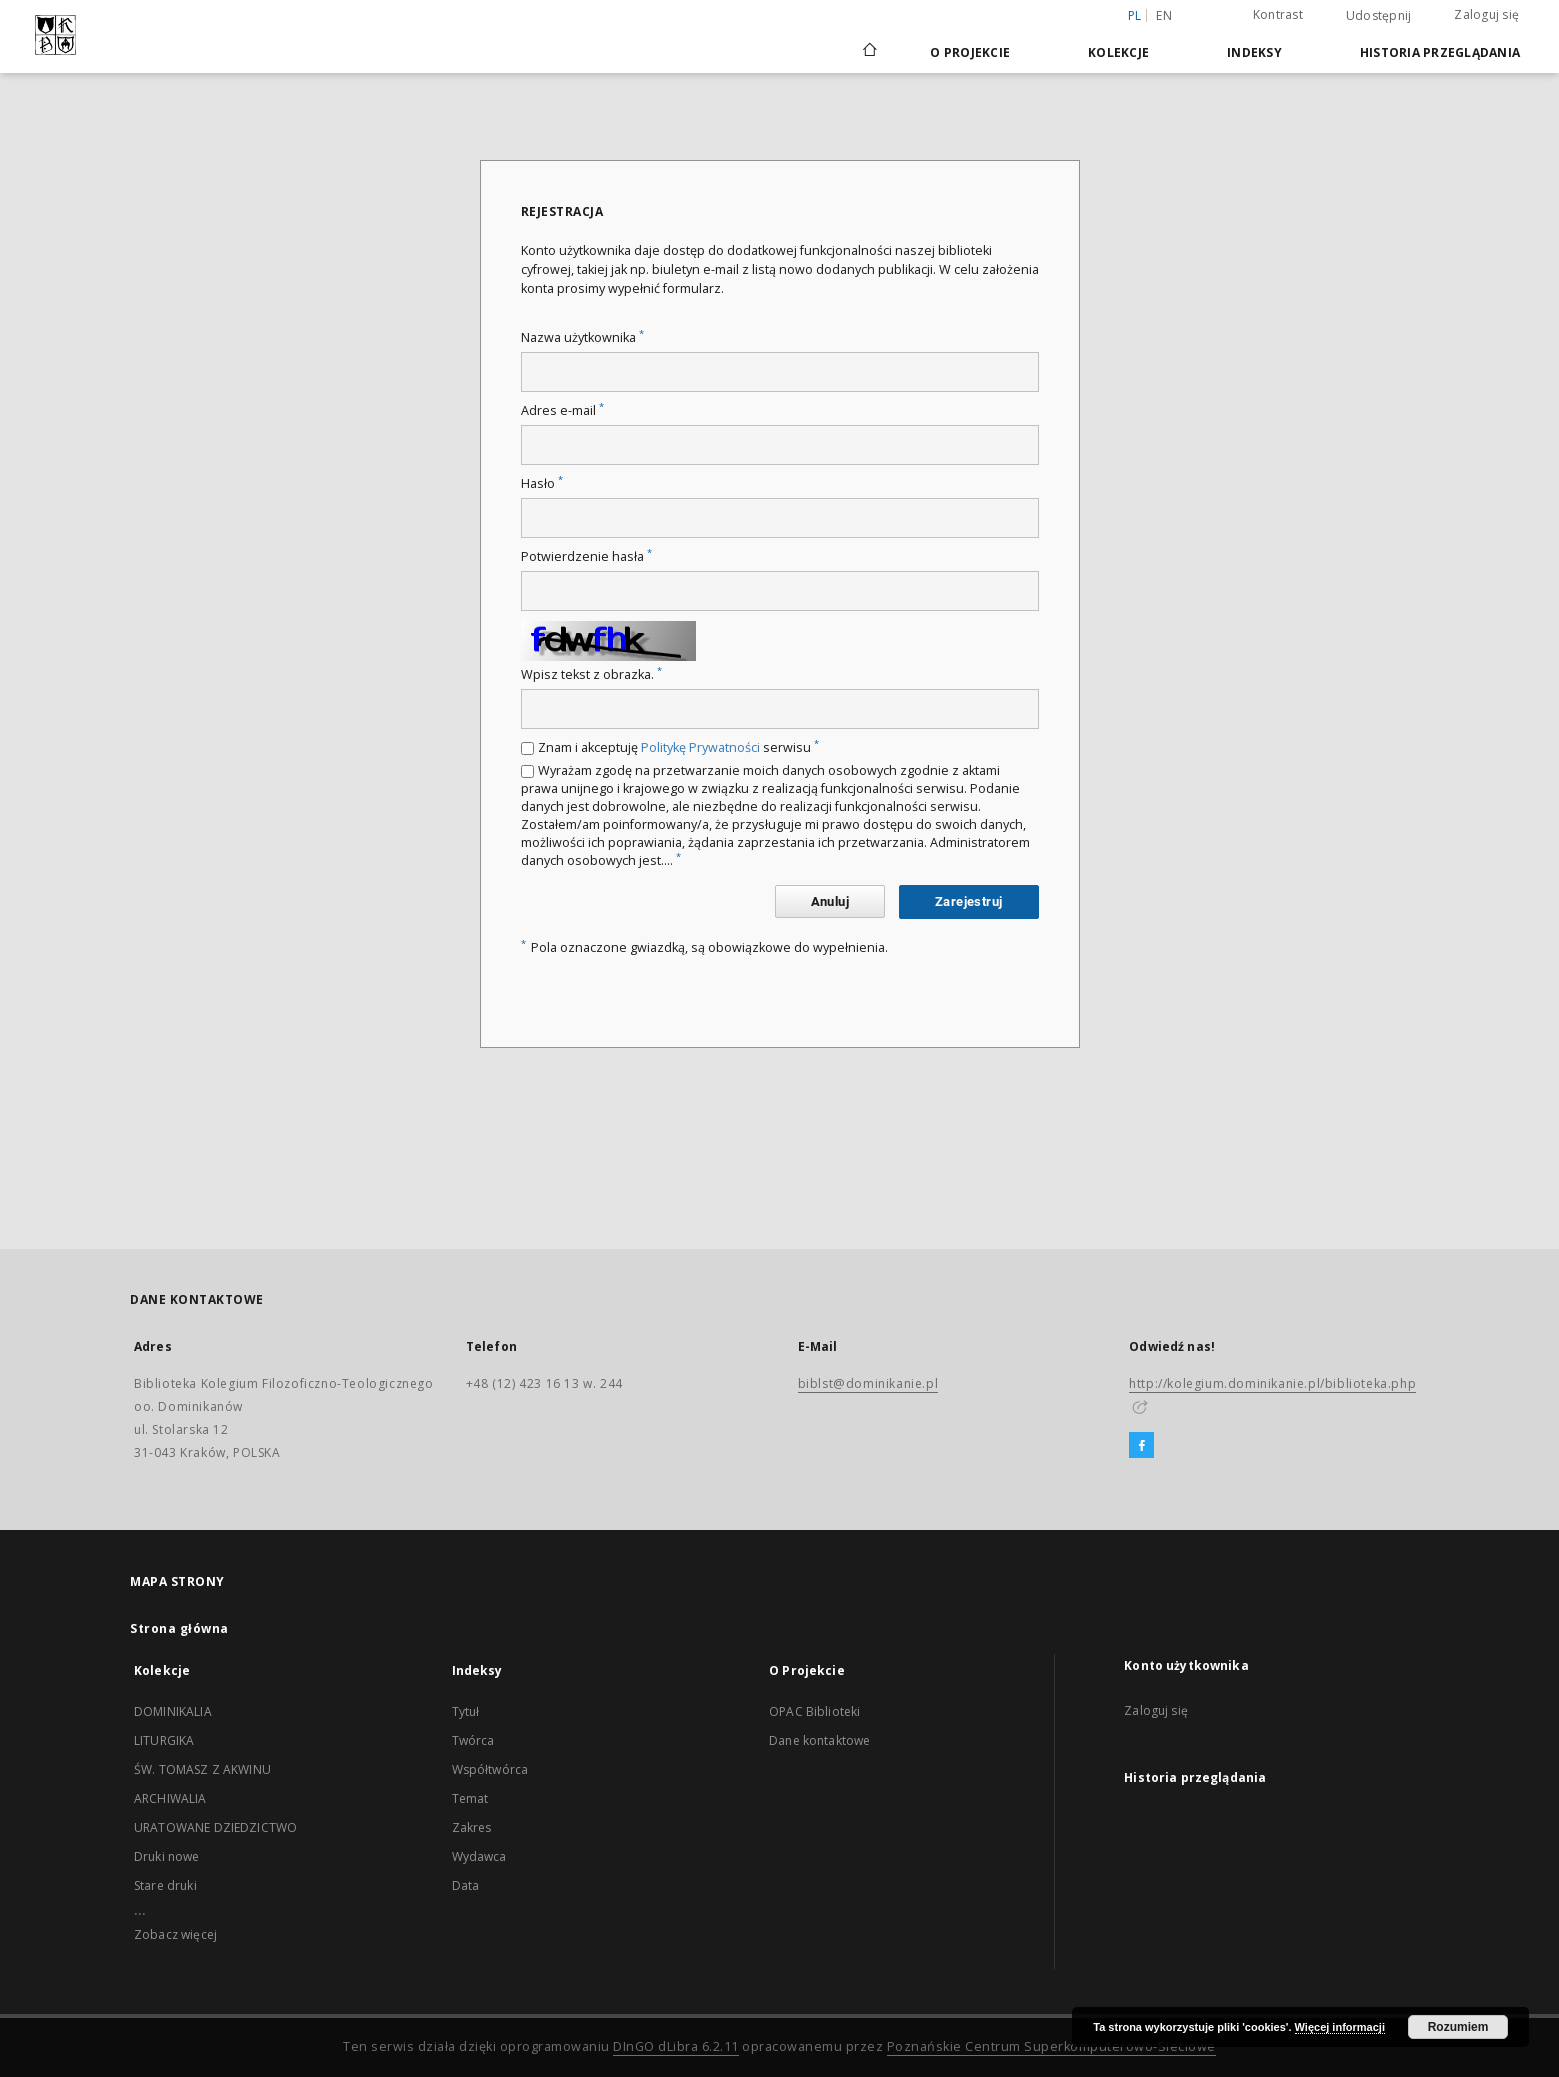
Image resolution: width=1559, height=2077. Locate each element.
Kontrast (1278, 14)
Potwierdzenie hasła (586, 556)
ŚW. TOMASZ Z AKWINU (202, 1769)
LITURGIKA (164, 1740)
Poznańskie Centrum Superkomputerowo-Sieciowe (1051, 2046)
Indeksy (1254, 52)
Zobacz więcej (175, 1934)
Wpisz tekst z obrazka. (591, 674)
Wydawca (479, 1856)
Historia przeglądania (1440, 52)
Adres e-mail (562, 410)
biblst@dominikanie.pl (868, 1383)
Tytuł (466, 1711)
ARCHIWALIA (170, 1798)
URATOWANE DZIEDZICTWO (215, 1827)
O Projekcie (970, 52)
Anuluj (830, 901)
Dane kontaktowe (819, 1740)
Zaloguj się (1486, 14)
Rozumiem (1458, 2027)
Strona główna (179, 1628)
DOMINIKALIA (173, 1711)
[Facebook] (1141, 1446)
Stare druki (165, 1885)
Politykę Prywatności (700, 747)
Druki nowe (167, 1856)
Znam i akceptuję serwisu (678, 747)
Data (466, 1885)
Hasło (542, 483)
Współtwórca (490, 1769)
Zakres (472, 1827)
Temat (470, 1798)
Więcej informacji (1340, 2027)
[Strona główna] (868, 52)
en (1164, 15)
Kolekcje (1118, 52)
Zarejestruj (968, 901)
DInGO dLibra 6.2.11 (676, 2046)
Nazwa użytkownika (582, 337)
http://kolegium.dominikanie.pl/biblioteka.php (1272, 1383)
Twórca (473, 1740)
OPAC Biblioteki (814, 1711)
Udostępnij (1379, 16)
